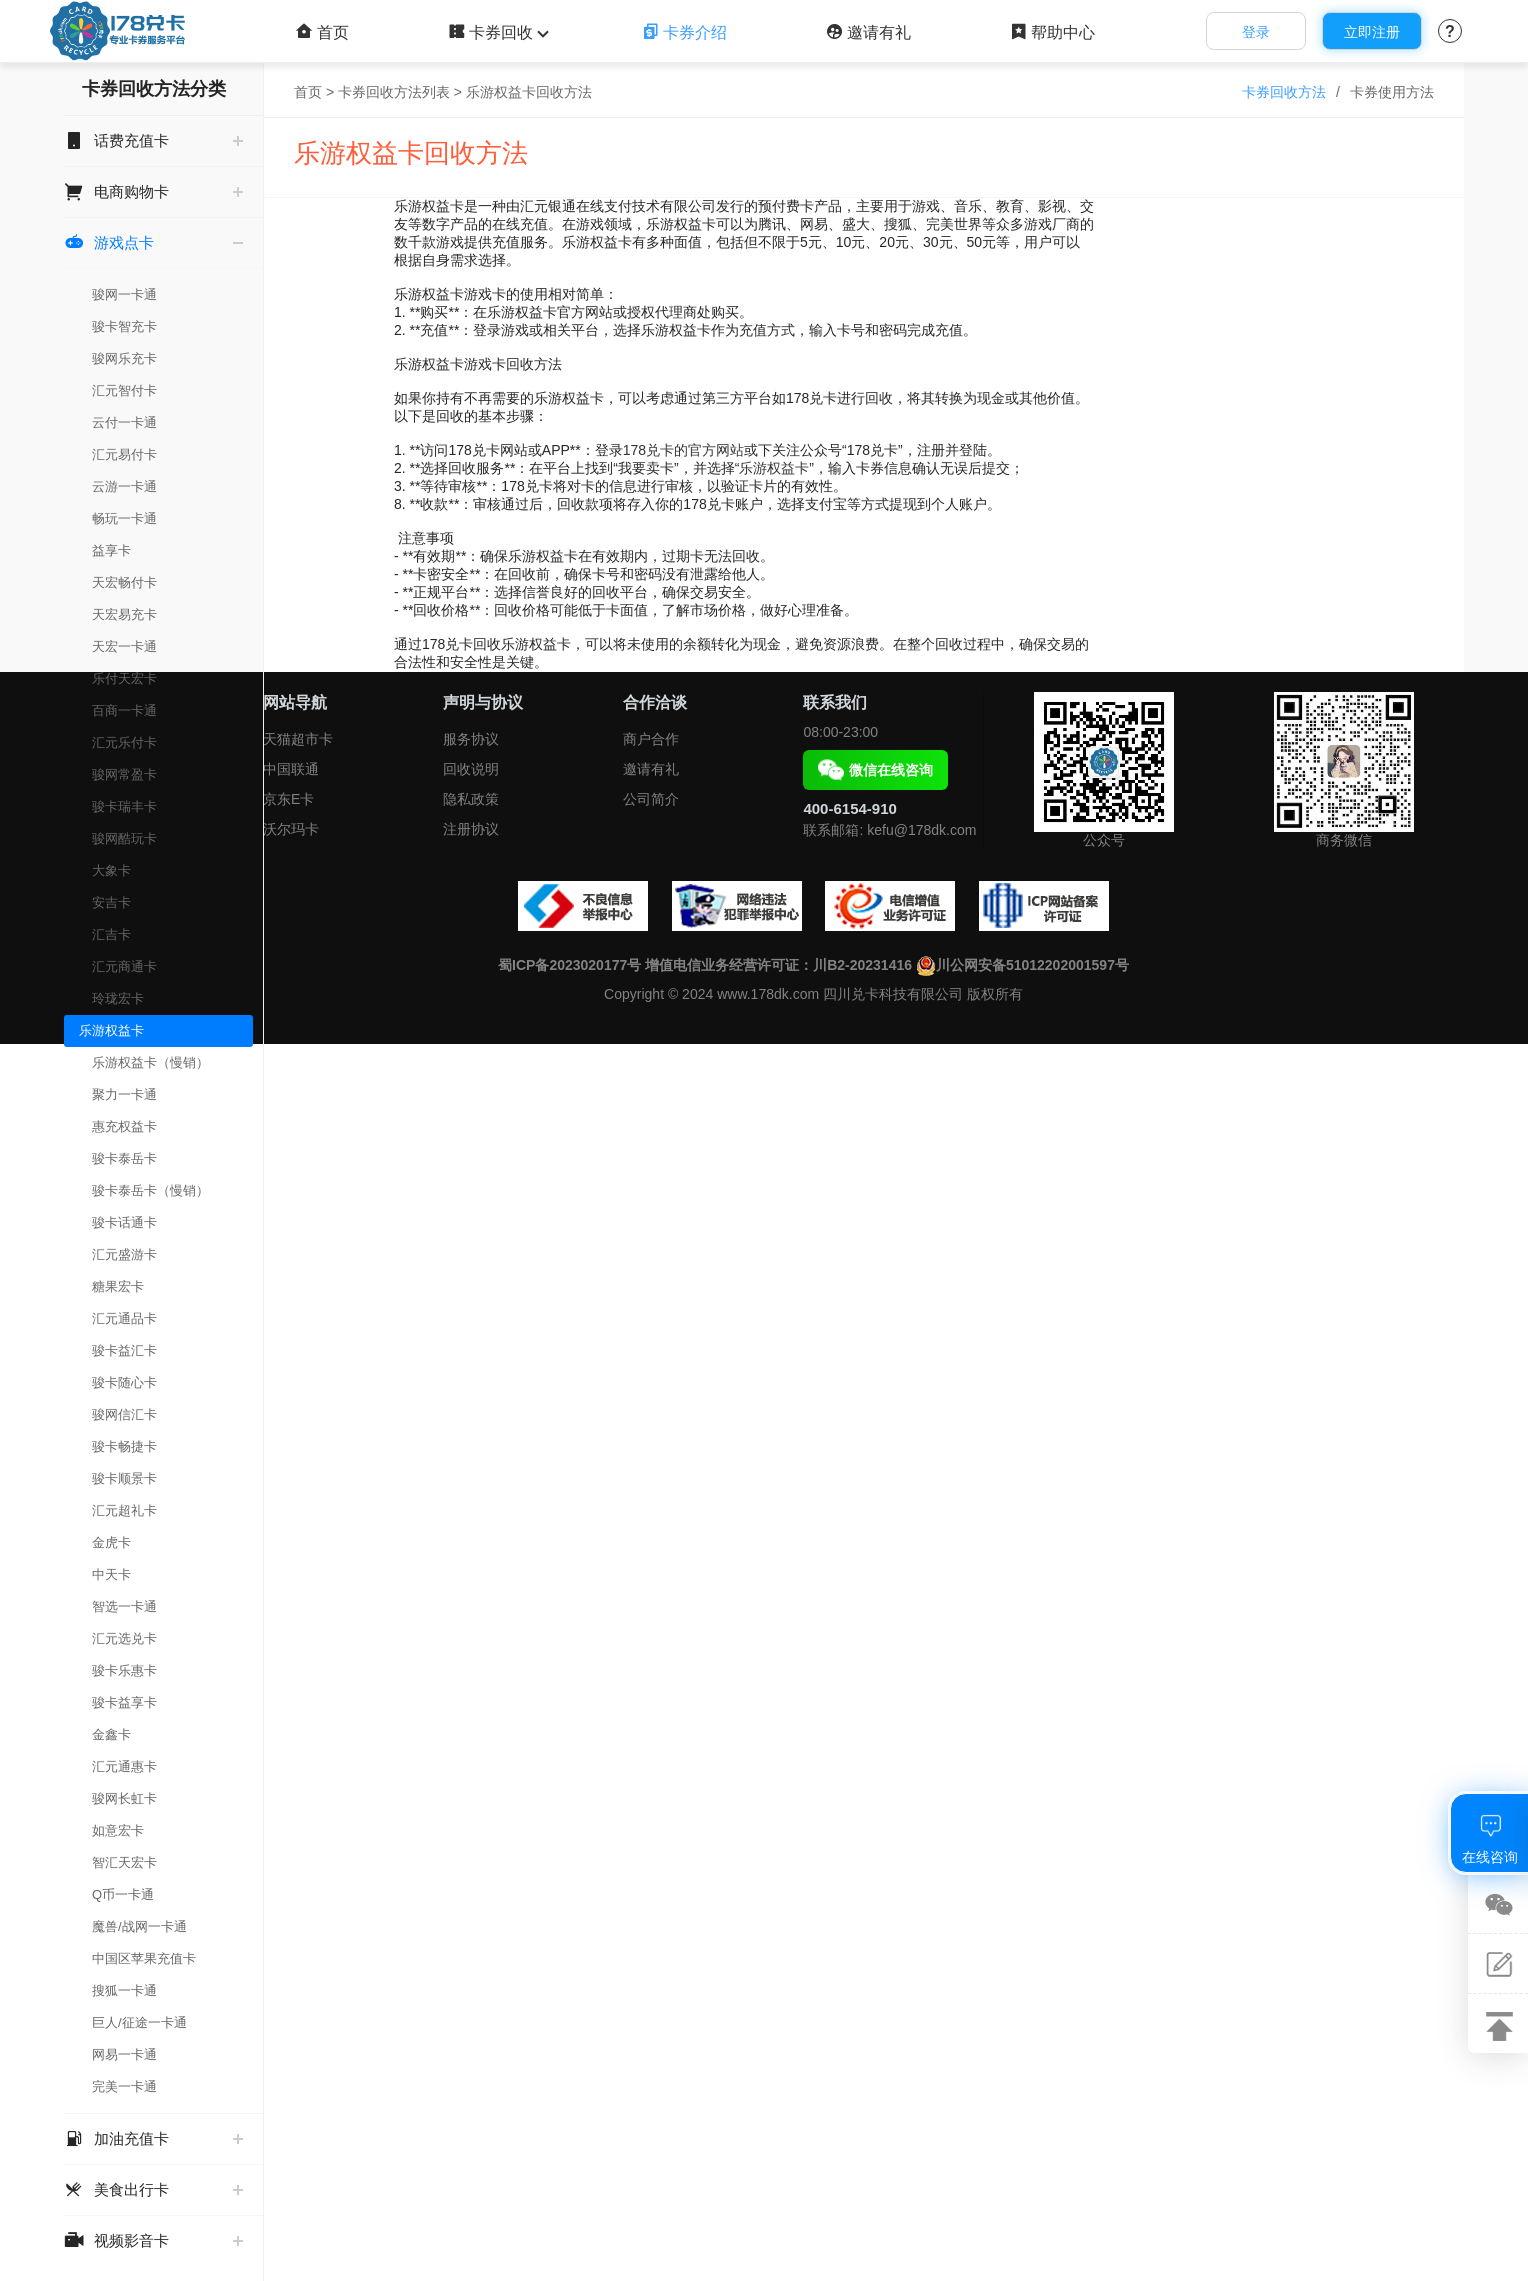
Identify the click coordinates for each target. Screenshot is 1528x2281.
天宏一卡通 (124, 646)
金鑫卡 (111, 1734)
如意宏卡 (118, 1830)
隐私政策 (471, 799)
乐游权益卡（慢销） (150, 1062)
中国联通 (291, 769)
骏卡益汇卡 (124, 1350)
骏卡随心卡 (124, 1382)
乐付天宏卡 (124, 678)
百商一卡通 (124, 710)
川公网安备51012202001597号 (1022, 965)
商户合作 (651, 739)
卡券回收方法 (1284, 92)
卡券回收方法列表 (394, 92)
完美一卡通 (124, 2086)
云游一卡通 (124, 486)
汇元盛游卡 (124, 1254)
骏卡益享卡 (124, 1702)
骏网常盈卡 (124, 774)
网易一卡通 (124, 2054)
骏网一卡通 (124, 294)
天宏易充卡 (124, 614)
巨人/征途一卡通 (139, 2022)
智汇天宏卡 (124, 1862)
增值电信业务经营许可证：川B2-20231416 (778, 965)
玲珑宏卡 (118, 998)
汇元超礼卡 (124, 1510)
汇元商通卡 (124, 966)
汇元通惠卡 (124, 1766)
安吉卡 (111, 902)
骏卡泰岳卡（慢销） (150, 1190)
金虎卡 (111, 1542)
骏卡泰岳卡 (124, 1158)
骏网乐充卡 (124, 358)
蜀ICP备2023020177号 (569, 965)
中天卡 (111, 1574)
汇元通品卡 (124, 1318)
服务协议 (471, 739)
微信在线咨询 (875, 770)
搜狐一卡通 (124, 1990)
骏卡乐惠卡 (124, 1670)
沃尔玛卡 (291, 829)
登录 (1256, 32)
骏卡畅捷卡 (124, 1446)
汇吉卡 (111, 934)
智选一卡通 (124, 1606)
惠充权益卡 (124, 1126)
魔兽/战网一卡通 (139, 1926)
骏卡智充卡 (124, 326)
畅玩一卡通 (124, 518)
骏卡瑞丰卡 (124, 806)
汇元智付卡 (124, 390)
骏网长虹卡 (124, 1798)
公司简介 (651, 799)
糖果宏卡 (118, 1286)
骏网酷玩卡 (124, 838)
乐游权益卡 (111, 1030)
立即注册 (1372, 32)
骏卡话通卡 (124, 1222)
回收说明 (471, 769)
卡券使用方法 (1392, 92)
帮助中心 (1052, 32)
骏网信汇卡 (124, 1414)
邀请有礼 (868, 32)
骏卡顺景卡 (124, 1478)
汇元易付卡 (124, 454)
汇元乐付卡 (124, 742)
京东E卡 (288, 799)
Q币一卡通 (123, 1894)
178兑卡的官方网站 (683, 450)
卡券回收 (496, 32)
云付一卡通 (124, 422)
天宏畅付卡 (124, 582)
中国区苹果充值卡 (144, 1958)
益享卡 (111, 550)
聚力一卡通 (124, 1094)
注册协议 (471, 829)
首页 (322, 32)
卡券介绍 (684, 32)
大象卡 (111, 870)
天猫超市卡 (298, 739)
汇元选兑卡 (124, 1638)
